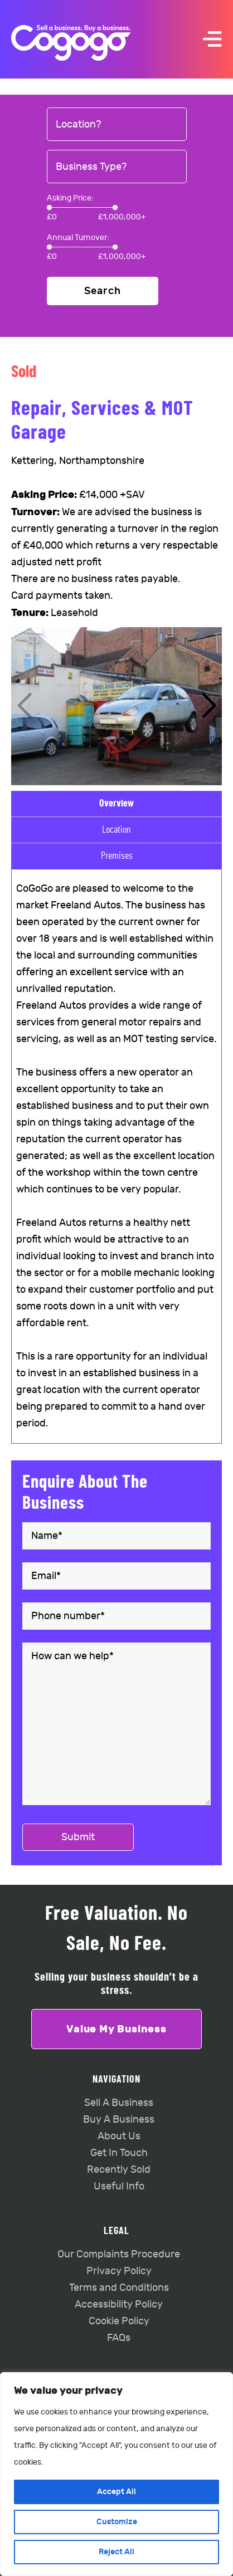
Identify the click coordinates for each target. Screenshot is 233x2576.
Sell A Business (118, 2103)
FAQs (118, 2338)
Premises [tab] (117, 856)
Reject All (116, 2552)
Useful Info (119, 2186)
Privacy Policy (119, 2271)
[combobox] (116, 124)
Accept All (116, 2491)
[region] (116, 2474)
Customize (116, 2521)
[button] (208, 706)
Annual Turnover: (78, 237)
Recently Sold (119, 2170)
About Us (119, 2136)
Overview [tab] (116, 804)
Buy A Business (118, 2119)
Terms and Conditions (119, 2288)
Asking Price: (70, 198)
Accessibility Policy (119, 2304)
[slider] (49, 207)
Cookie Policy (119, 2321)
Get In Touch (119, 2153)
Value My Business (116, 2029)
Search (102, 291)
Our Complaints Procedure (118, 2254)
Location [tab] (116, 830)
